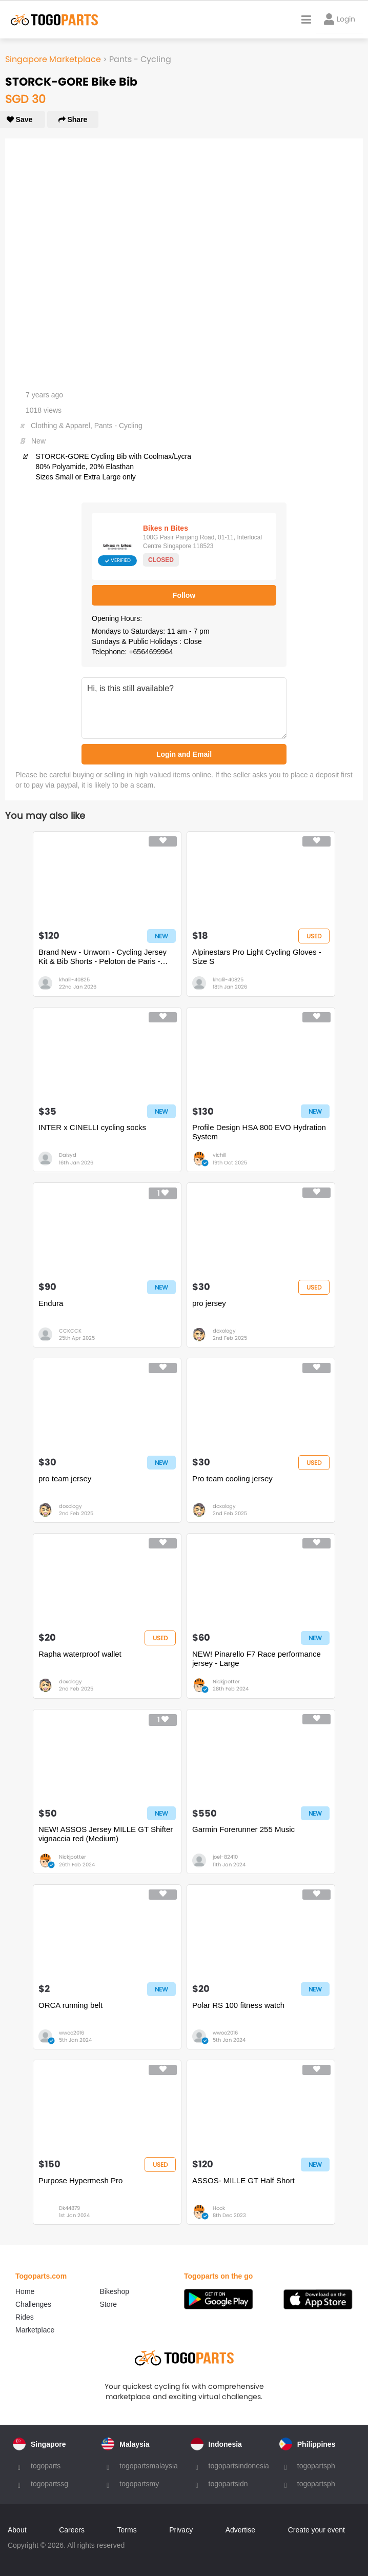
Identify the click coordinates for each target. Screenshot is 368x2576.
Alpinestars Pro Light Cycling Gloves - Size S (256, 956)
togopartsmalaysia (148, 2466)
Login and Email (184, 754)
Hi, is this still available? (184, 708)
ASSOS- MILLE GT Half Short (243, 2180)
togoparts (45, 2466)
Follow (184, 595)
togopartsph (316, 2466)
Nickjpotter (226, 1681)
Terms (127, 2530)
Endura (50, 1303)
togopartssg (49, 2484)
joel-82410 (225, 1857)
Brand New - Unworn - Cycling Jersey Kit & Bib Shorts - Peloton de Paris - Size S (102, 957)
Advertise (240, 2530)
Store (108, 2304)
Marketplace (34, 2330)
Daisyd (67, 1155)
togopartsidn (228, 2484)
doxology (224, 1331)
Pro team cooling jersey (232, 1478)
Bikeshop (115, 2291)
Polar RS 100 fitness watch (238, 2005)
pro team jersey (64, 1478)
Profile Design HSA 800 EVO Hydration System (259, 1132)
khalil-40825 (74, 979)
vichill (219, 1155)
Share (73, 119)
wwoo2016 (71, 2033)
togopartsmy (139, 2484)
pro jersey (209, 1303)
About (17, 2530)
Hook (219, 2208)
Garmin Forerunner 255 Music (243, 1829)
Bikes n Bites (165, 528)
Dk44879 (69, 2208)
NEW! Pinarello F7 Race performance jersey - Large (256, 1658)
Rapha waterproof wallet (79, 1653)
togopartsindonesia (239, 2466)
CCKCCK (70, 1331)
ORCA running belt (70, 2005)
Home (24, 2291)
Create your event (316, 2530)
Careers (72, 2530)
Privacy (181, 2530)
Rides (24, 2317)
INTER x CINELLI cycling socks (92, 1127)
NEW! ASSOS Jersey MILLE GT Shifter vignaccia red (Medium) (105, 1834)
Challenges (33, 2304)
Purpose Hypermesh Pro (80, 2180)
